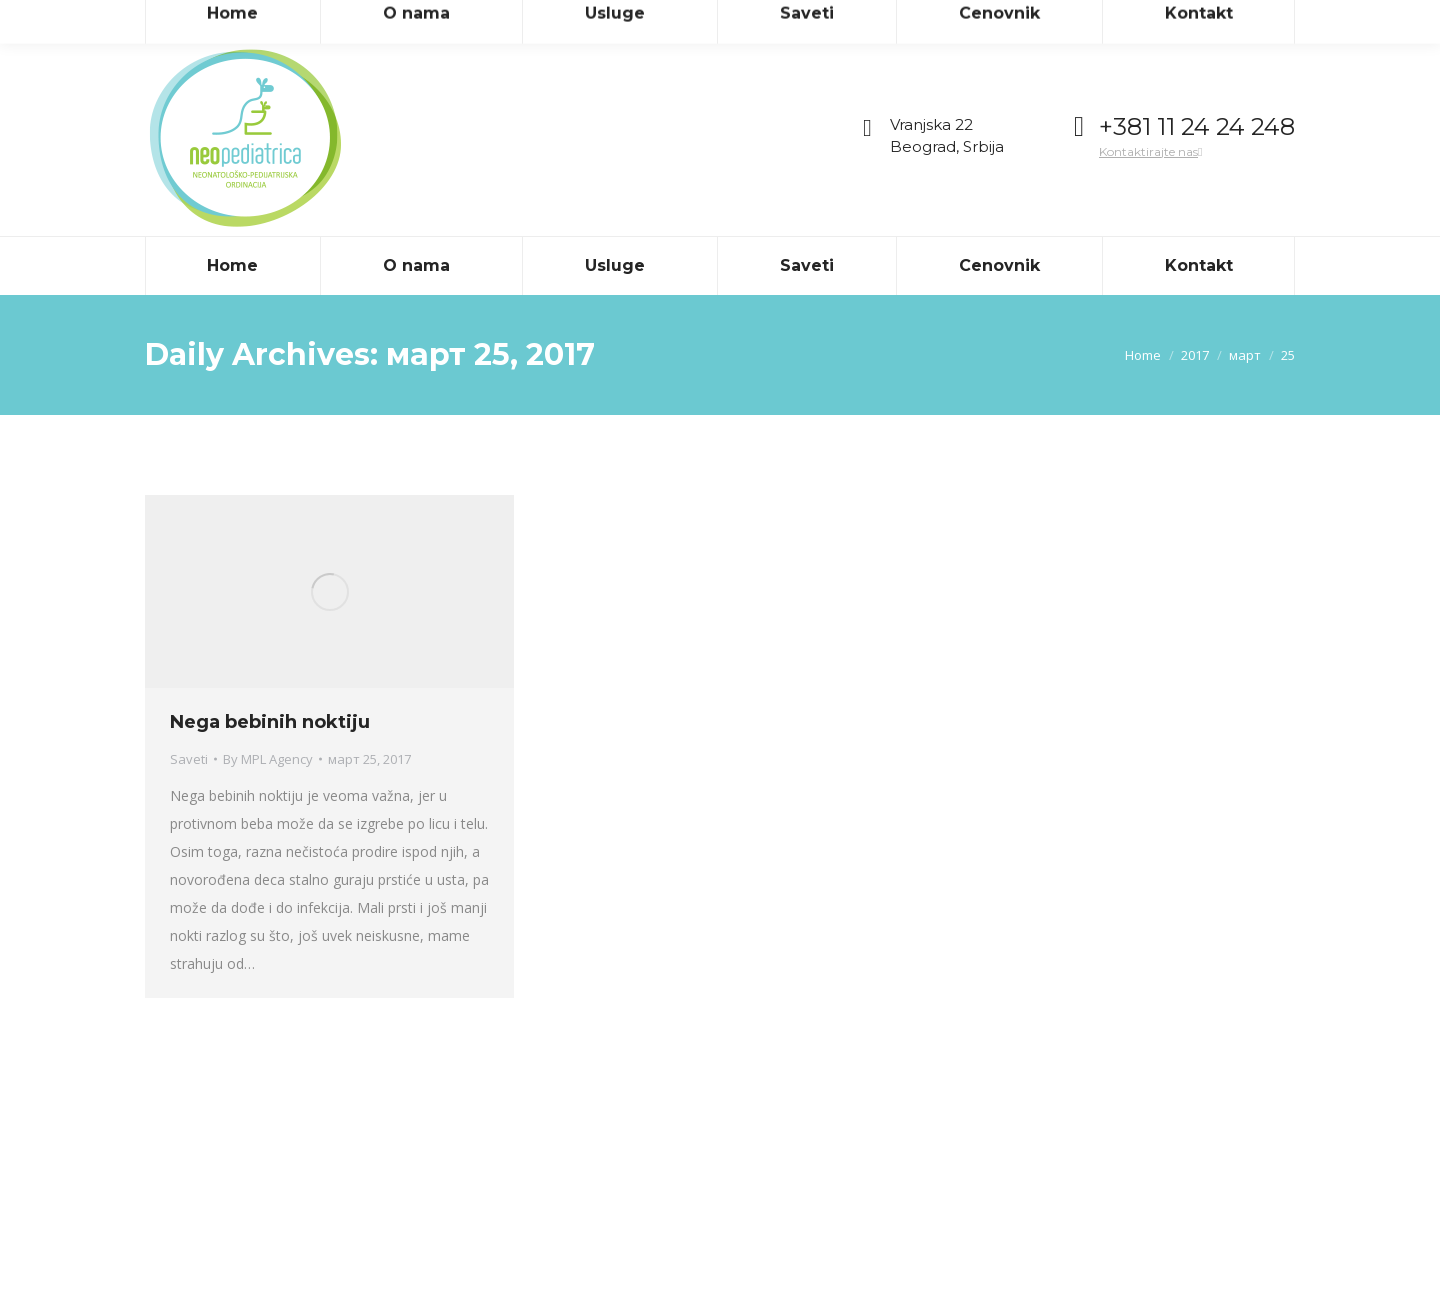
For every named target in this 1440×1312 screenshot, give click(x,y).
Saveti (189, 759)
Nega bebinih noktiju (270, 722)
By (268, 759)
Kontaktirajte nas (1150, 151)
